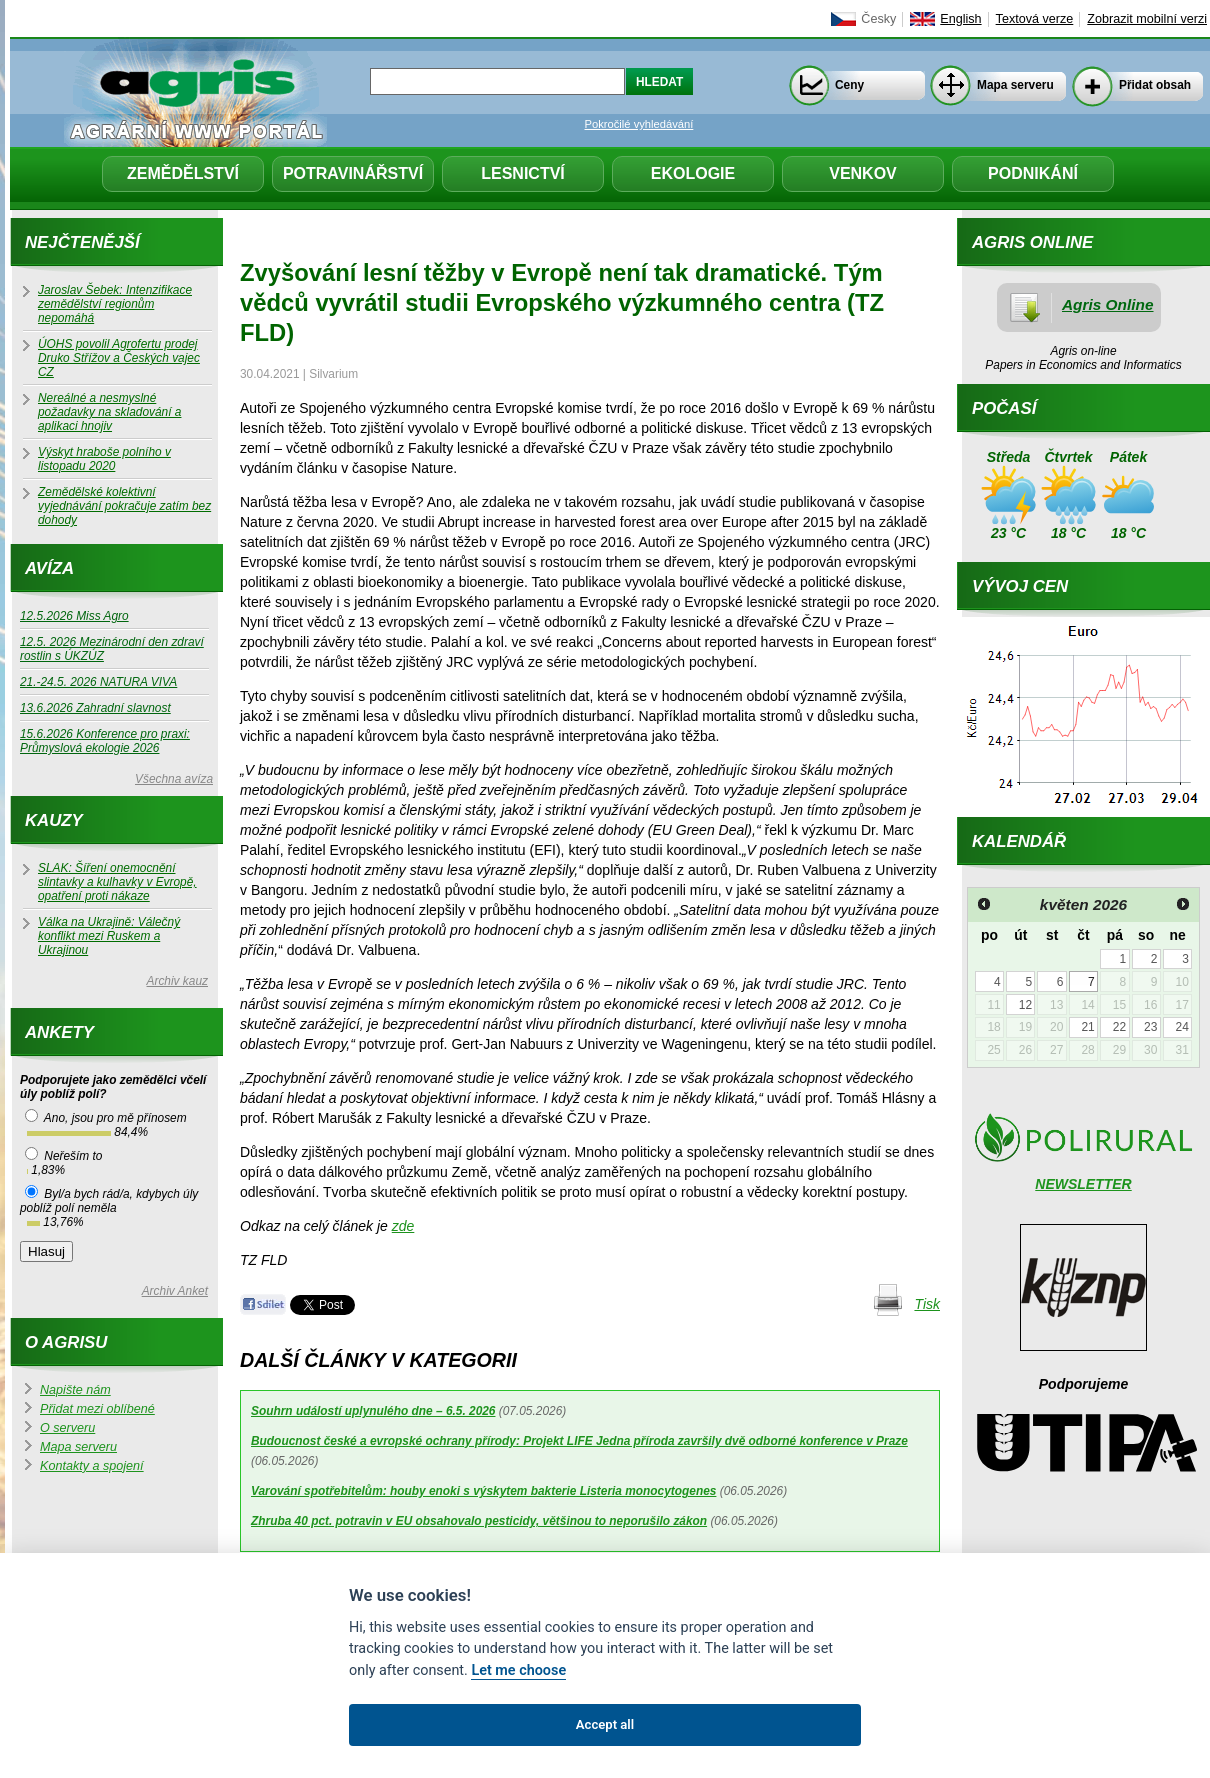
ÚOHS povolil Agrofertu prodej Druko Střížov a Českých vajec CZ (119, 358)
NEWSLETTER (1083, 1184)
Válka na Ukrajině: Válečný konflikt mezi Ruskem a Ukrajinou (109, 936)
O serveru (67, 1428)
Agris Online (1108, 304)
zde (403, 1226)
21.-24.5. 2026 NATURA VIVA (98, 682)
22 (1119, 1027)
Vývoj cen (1020, 586)
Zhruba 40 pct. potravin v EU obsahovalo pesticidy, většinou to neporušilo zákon (479, 1521)
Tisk (927, 1304)
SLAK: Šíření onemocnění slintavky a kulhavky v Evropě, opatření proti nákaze (117, 882)
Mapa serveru (1015, 85)
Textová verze (1035, 19)
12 (1025, 1005)
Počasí (1004, 408)
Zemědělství (183, 173)
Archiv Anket (175, 1291)
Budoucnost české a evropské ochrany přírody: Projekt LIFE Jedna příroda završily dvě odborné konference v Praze (579, 1441)
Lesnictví (523, 173)
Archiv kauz (177, 981)
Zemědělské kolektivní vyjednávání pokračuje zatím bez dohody (124, 506)
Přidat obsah (1155, 85)
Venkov (863, 173)
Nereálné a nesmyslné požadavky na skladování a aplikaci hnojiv (109, 412)
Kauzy (54, 820)
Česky (878, 19)
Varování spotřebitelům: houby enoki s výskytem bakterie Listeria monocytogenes (483, 1491)
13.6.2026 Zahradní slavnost (95, 708)
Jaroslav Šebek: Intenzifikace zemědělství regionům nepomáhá (115, 304)
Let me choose (518, 1670)
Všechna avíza (174, 779)
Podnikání (1033, 173)
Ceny (849, 85)
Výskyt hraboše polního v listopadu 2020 (104, 459)
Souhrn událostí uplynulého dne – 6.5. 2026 (373, 1411)
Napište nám (75, 1390)
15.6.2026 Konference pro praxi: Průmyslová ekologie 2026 (105, 741)
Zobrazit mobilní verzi (1147, 19)
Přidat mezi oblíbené (97, 1409)
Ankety (59, 1032)
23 (1150, 1027)
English (960, 19)
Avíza (49, 568)
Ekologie (693, 173)
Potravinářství (353, 173)
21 (1087, 1027)
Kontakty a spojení (92, 1466)
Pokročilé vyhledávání (639, 124)
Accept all (605, 1724)
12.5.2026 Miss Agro (74, 616)
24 (1181, 1027)
